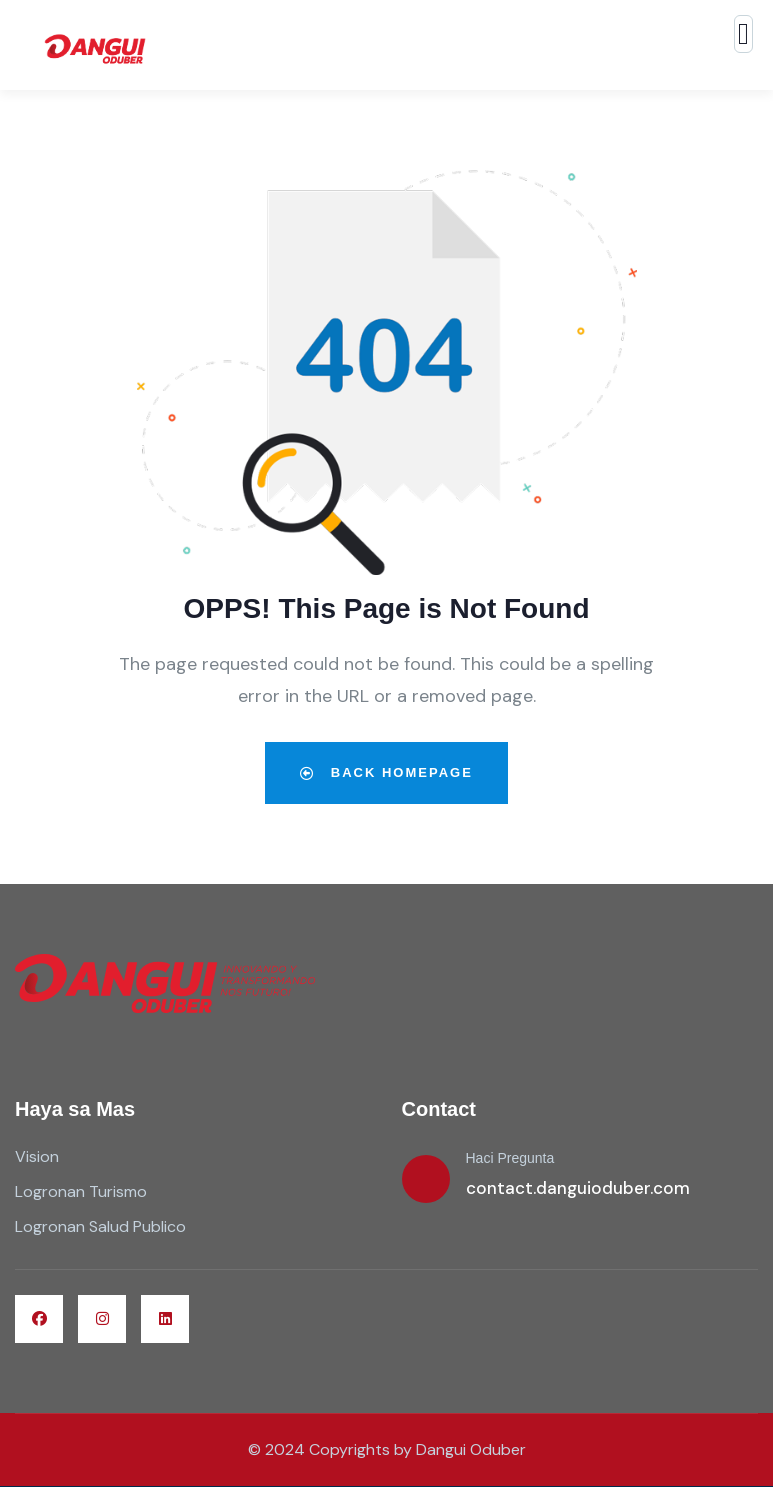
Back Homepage (386, 772)
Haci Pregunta (510, 1158)
